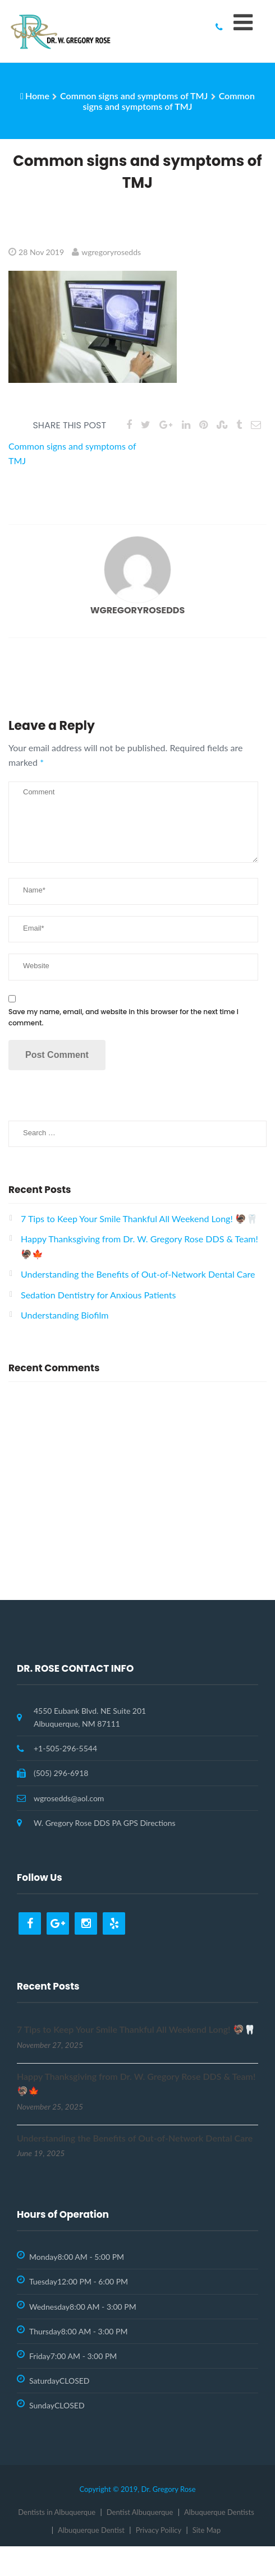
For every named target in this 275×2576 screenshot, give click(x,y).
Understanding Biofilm (64, 1315)
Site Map (206, 2530)
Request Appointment (137, 1574)
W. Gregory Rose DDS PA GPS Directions (105, 1823)
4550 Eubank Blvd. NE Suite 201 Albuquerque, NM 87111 (90, 1717)
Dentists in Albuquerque (56, 2512)
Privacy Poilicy (159, 2530)
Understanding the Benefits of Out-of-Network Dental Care (138, 1274)
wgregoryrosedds (111, 252)
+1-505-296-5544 (65, 1748)
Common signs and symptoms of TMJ (134, 95)
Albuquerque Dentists (219, 2512)
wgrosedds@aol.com (69, 1798)
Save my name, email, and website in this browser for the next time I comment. (123, 1017)
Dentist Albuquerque (140, 2512)
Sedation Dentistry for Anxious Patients (98, 1294)
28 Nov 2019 (41, 252)
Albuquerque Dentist (91, 2530)
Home (37, 95)
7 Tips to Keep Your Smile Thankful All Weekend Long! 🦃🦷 (139, 1218)
